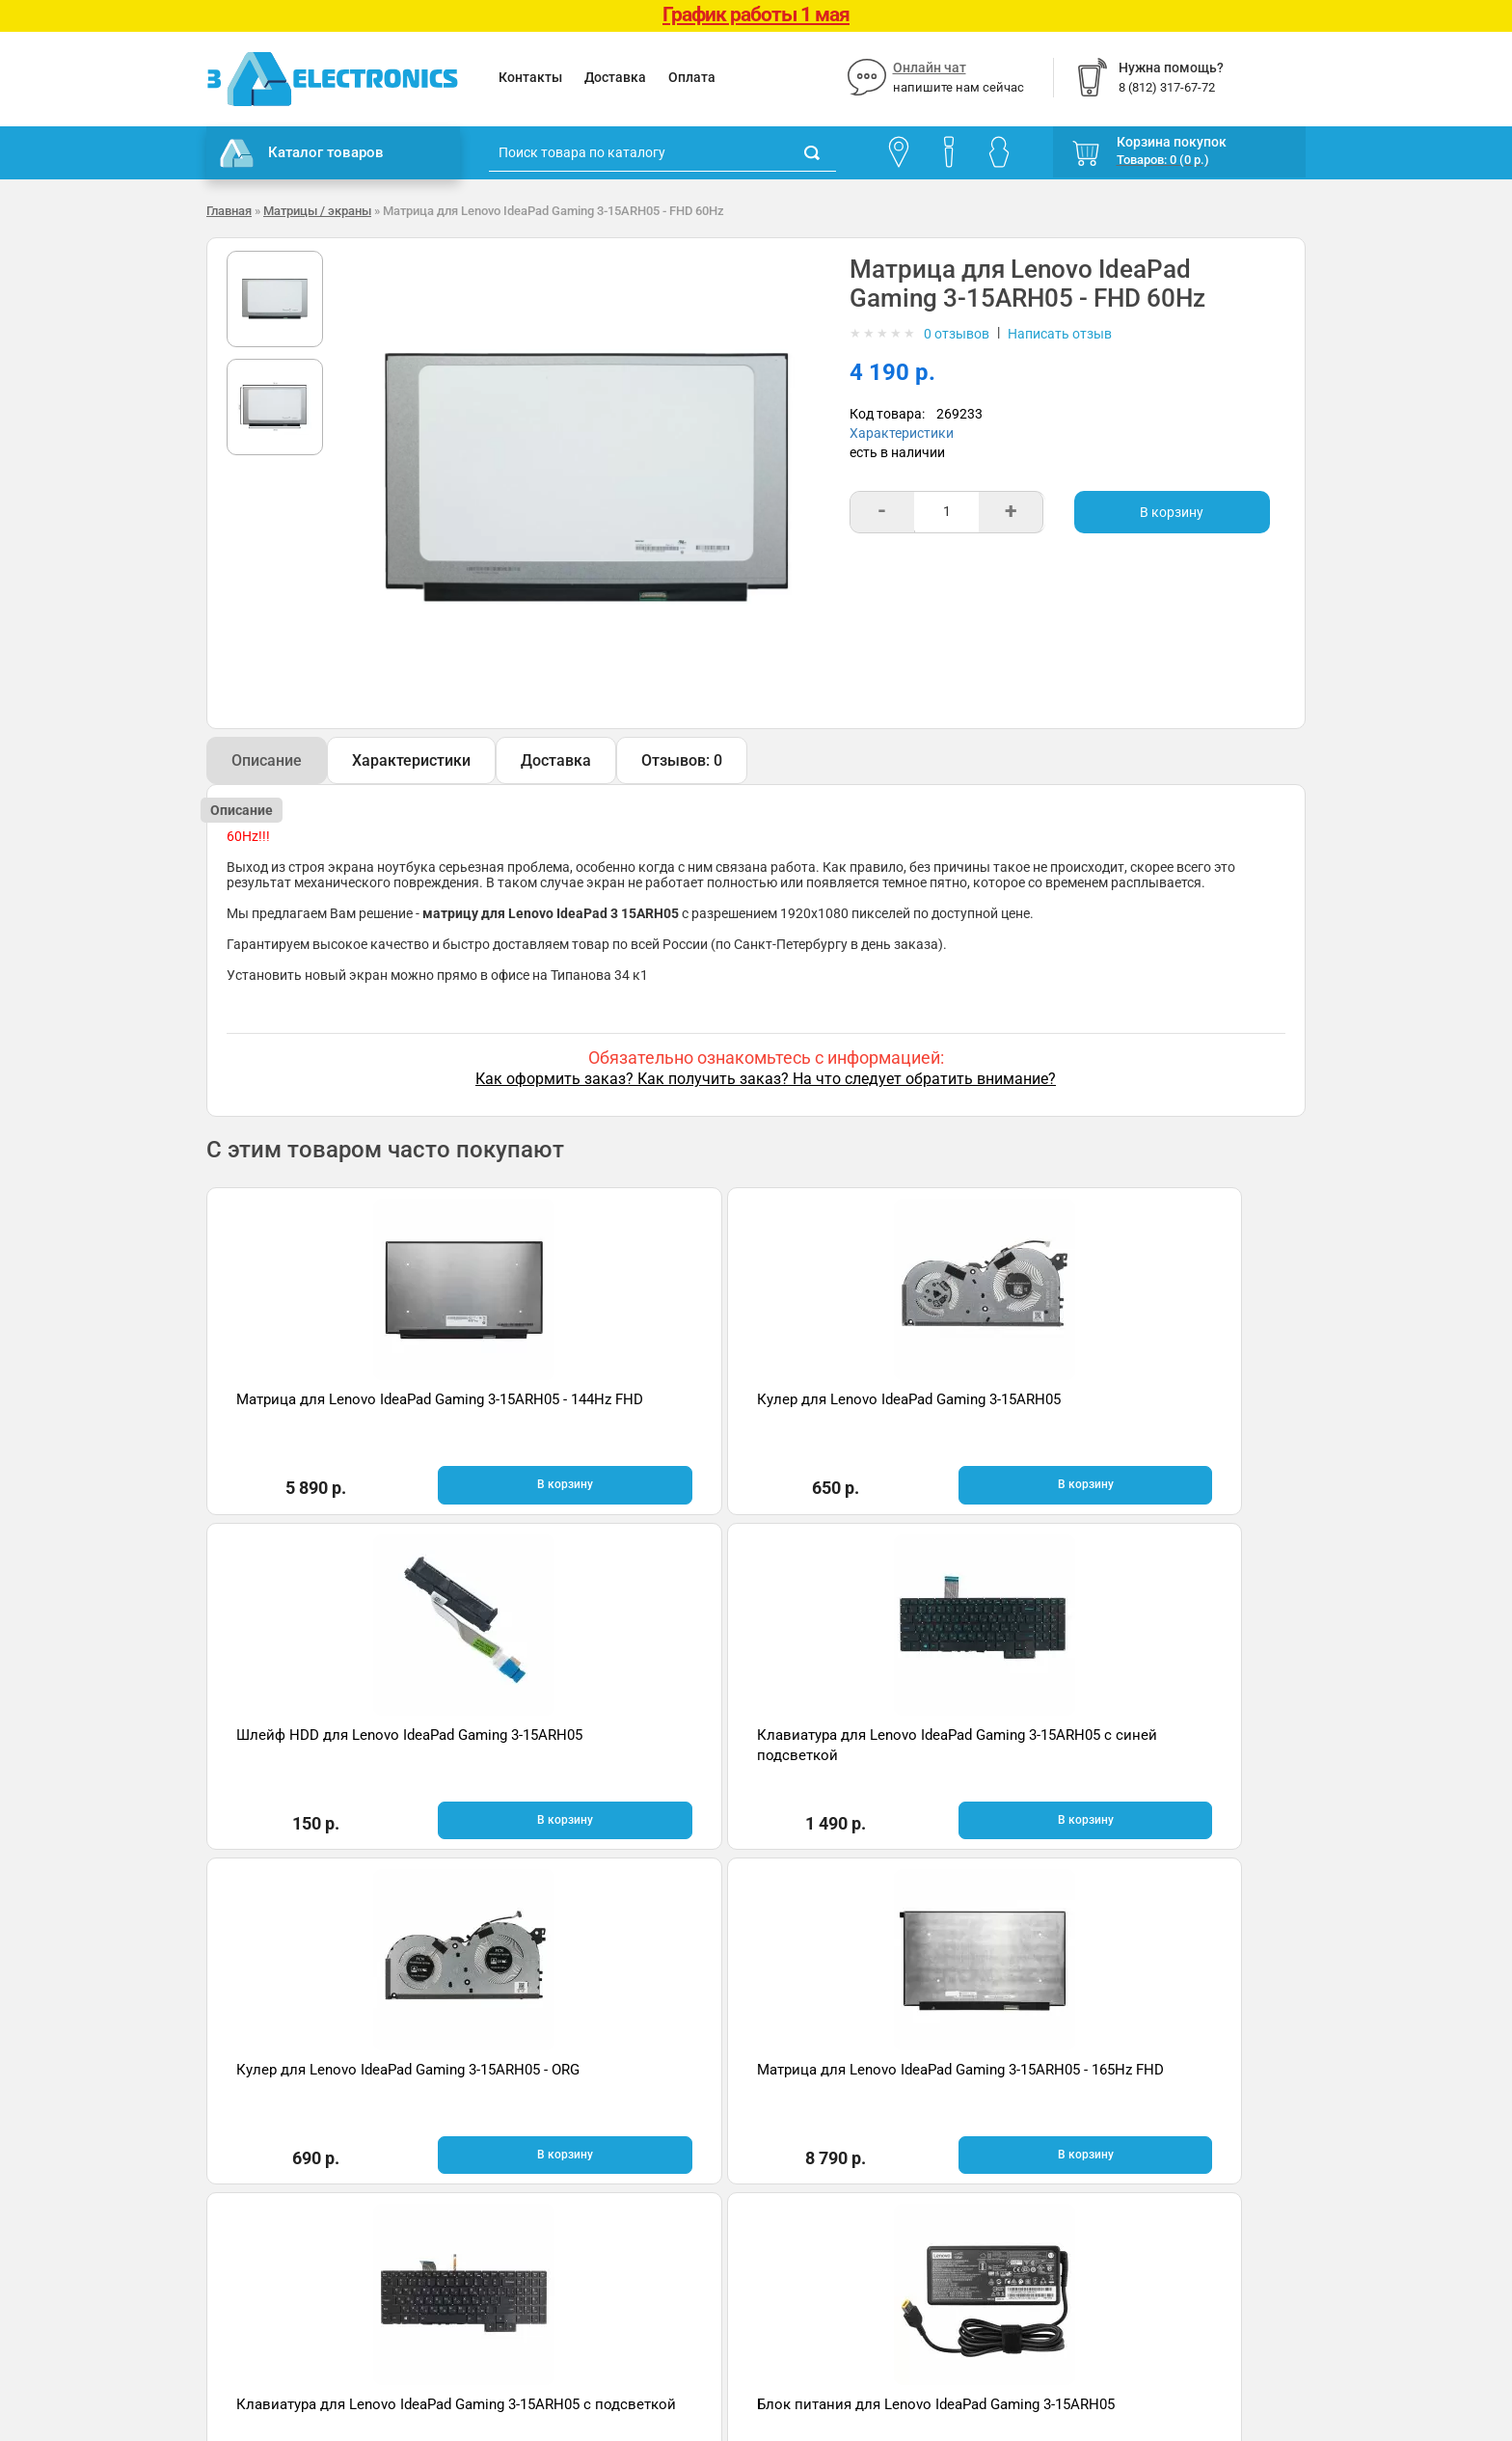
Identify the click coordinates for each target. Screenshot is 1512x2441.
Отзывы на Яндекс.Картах (1136, 2138)
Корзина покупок (1172, 141)
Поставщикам (251, 2193)
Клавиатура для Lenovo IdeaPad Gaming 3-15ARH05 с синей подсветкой (1159, 1420)
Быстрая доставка (331, 1948)
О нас (223, 2106)
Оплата (692, 77)
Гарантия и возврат (269, 2135)
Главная (229, 210)
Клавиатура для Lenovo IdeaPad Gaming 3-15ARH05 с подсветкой (883, 1752)
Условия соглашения (272, 2164)
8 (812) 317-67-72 (824, 2159)
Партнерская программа (285, 2222)
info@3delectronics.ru (947, 2159)
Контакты (530, 77)
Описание (266, 760)
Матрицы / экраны (317, 210)
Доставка (615, 77)
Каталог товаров (302, 153)
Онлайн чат (929, 67)
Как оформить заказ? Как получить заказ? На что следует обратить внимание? (765, 1079)
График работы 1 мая (756, 14)
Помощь (516, 2135)
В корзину (1171, 512)
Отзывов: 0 (681, 760)
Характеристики (902, 433)
